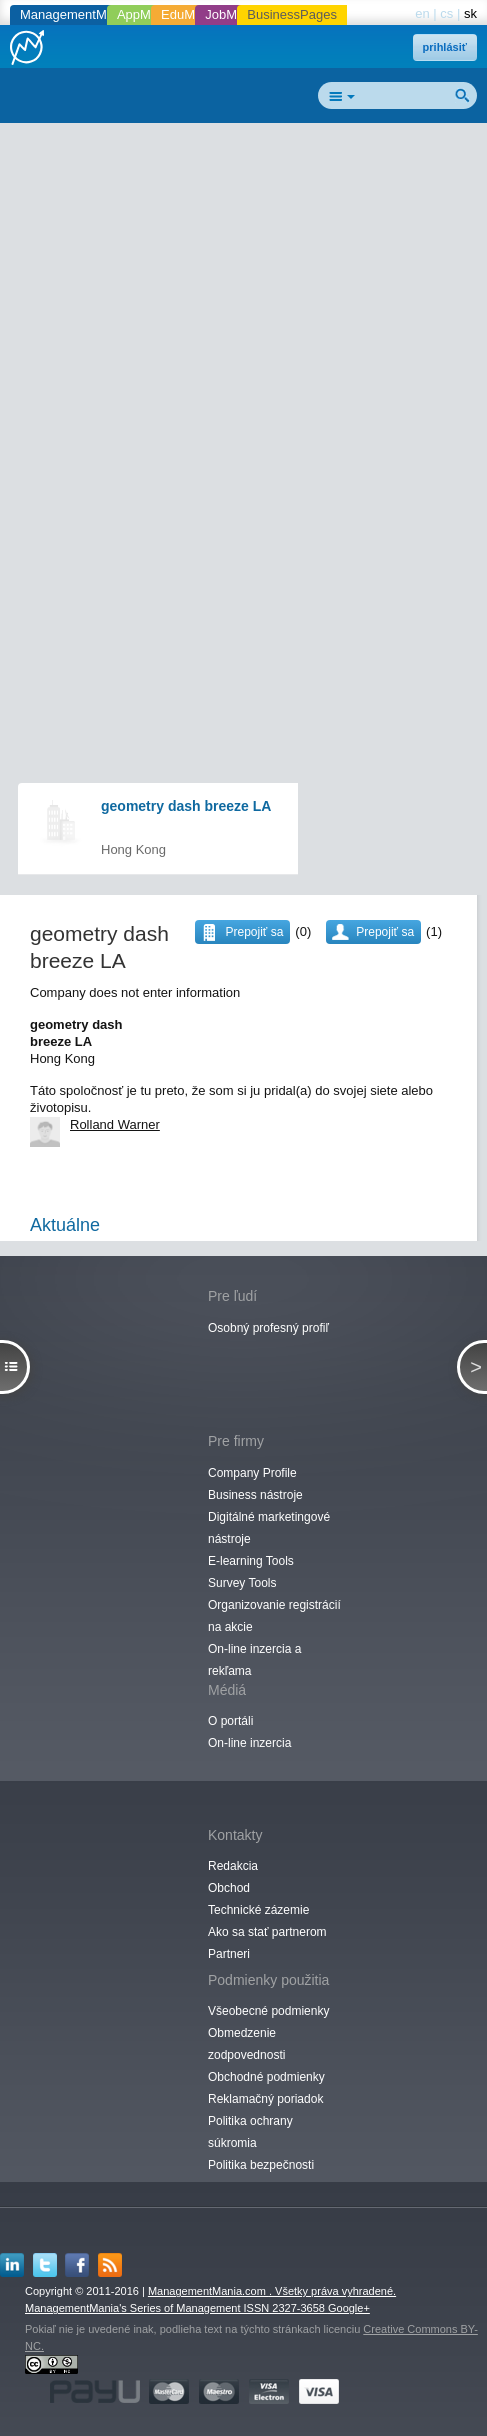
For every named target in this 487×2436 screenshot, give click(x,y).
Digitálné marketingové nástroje (269, 1528)
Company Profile (252, 1473)
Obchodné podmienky (266, 2077)
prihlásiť (445, 47)
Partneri (229, 1954)
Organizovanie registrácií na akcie (274, 1616)
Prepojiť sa (385, 932)
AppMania (146, 14)
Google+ (349, 2308)
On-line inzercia (249, 1743)
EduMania (190, 14)
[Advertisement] (243, 379)
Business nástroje (255, 1495)
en (422, 13)
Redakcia (233, 1866)
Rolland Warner (115, 1124)
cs (446, 13)
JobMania (233, 14)
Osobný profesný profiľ (268, 1328)
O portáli (230, 1721)
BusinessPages (292, 14)
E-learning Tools (251, 1561)
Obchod (229, 1888)
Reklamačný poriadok (265, 2099)
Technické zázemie (258, 1910)
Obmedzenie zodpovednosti (246, 2044)
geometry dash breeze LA (186, 806)
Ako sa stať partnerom (267, 1932)
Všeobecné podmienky (268, 2011)
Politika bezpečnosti (261, 2165)
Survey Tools (242, 1583)
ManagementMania (75, 14)
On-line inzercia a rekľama (254, 1660)
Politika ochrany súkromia (250, 2132)
